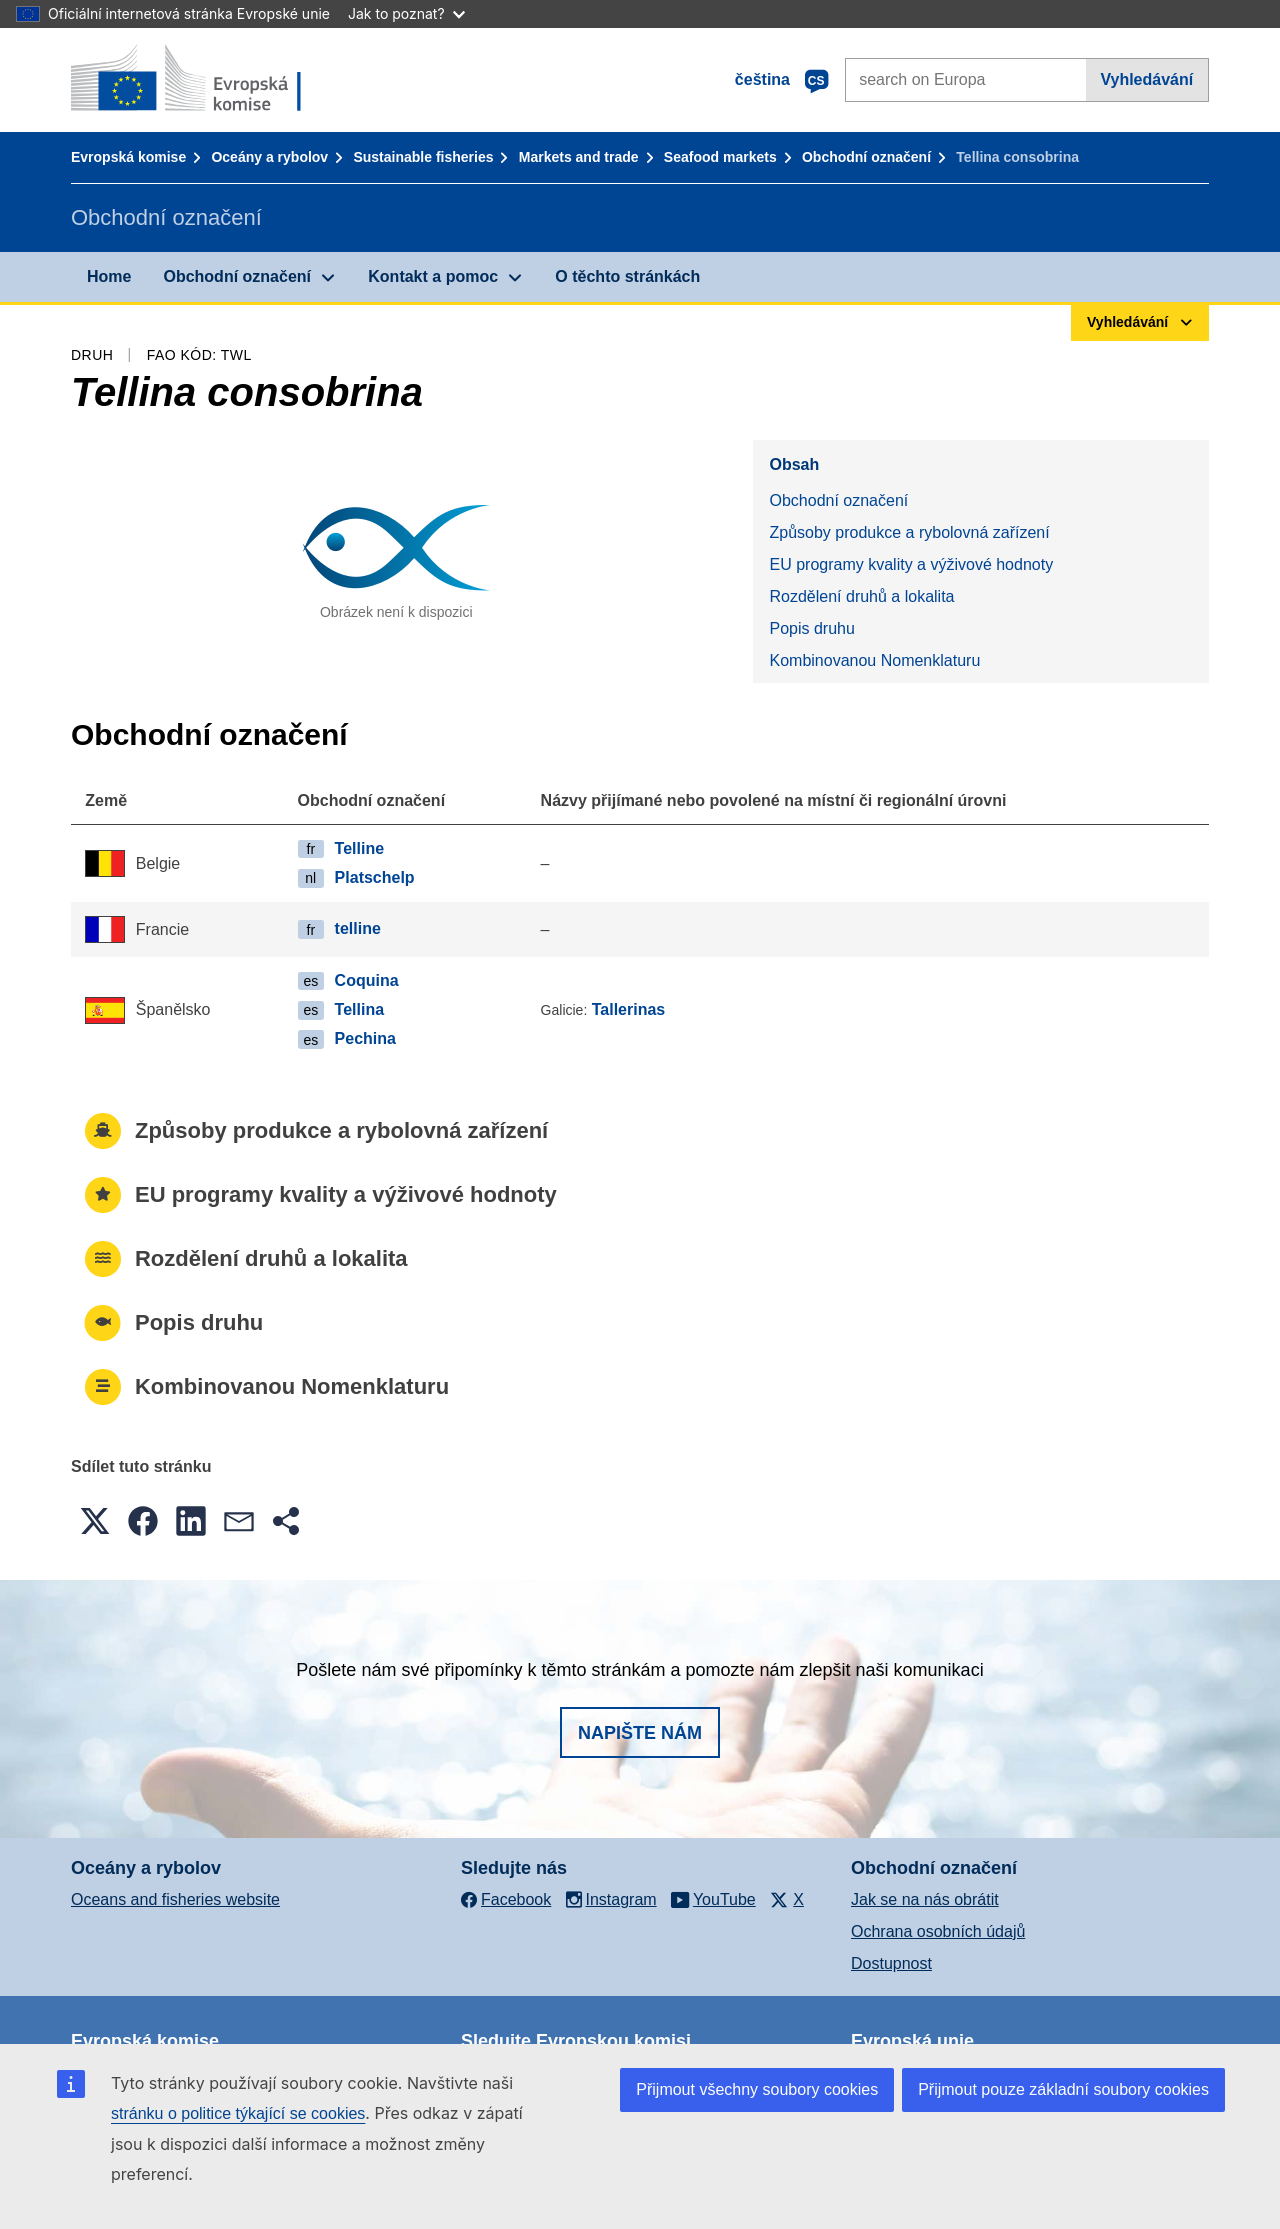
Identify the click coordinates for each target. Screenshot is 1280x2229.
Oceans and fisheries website (175, 1899)
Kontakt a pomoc (433, 276)
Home (109, 276)
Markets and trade (579, 157)
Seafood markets (720, 157)
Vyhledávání (1146, 79)
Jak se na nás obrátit (925, 1899)
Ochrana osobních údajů (938, 1931)
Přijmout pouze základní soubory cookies (1063, 2089)
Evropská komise (128, 157)
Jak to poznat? (406, 13)
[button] (95, 1521)
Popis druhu (811, 628)
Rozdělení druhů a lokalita (861, 596)
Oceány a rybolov (269, 157)
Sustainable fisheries (423, 157)
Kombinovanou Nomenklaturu (874, 660)
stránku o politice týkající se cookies (238, 2113)
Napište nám (640, 1733)
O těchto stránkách (627, 276)
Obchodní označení (866, 157)
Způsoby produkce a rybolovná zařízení (909, 532)
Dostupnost (891, 1963)
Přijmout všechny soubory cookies (757, 2089)
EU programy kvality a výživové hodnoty (911, 564)
